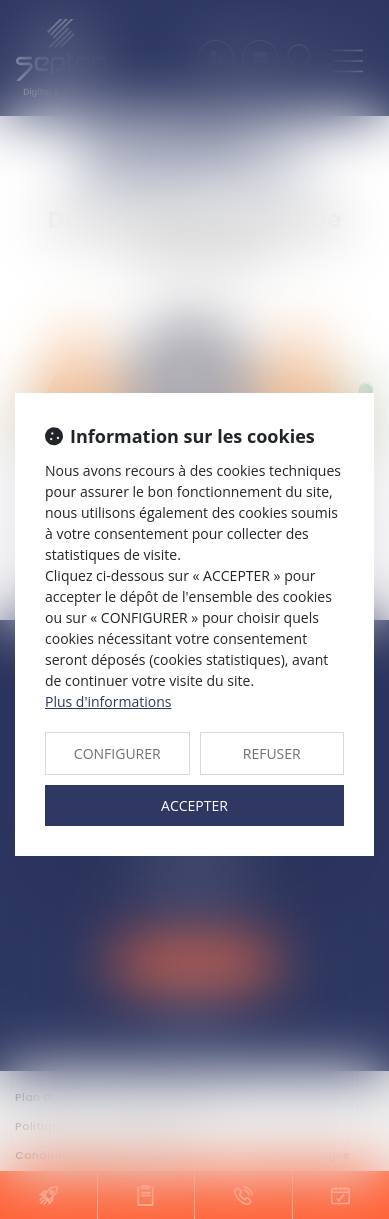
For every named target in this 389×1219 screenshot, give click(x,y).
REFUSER (272, 753)
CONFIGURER (117, 753)
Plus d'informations (108, 701)
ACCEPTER (194, 805)
